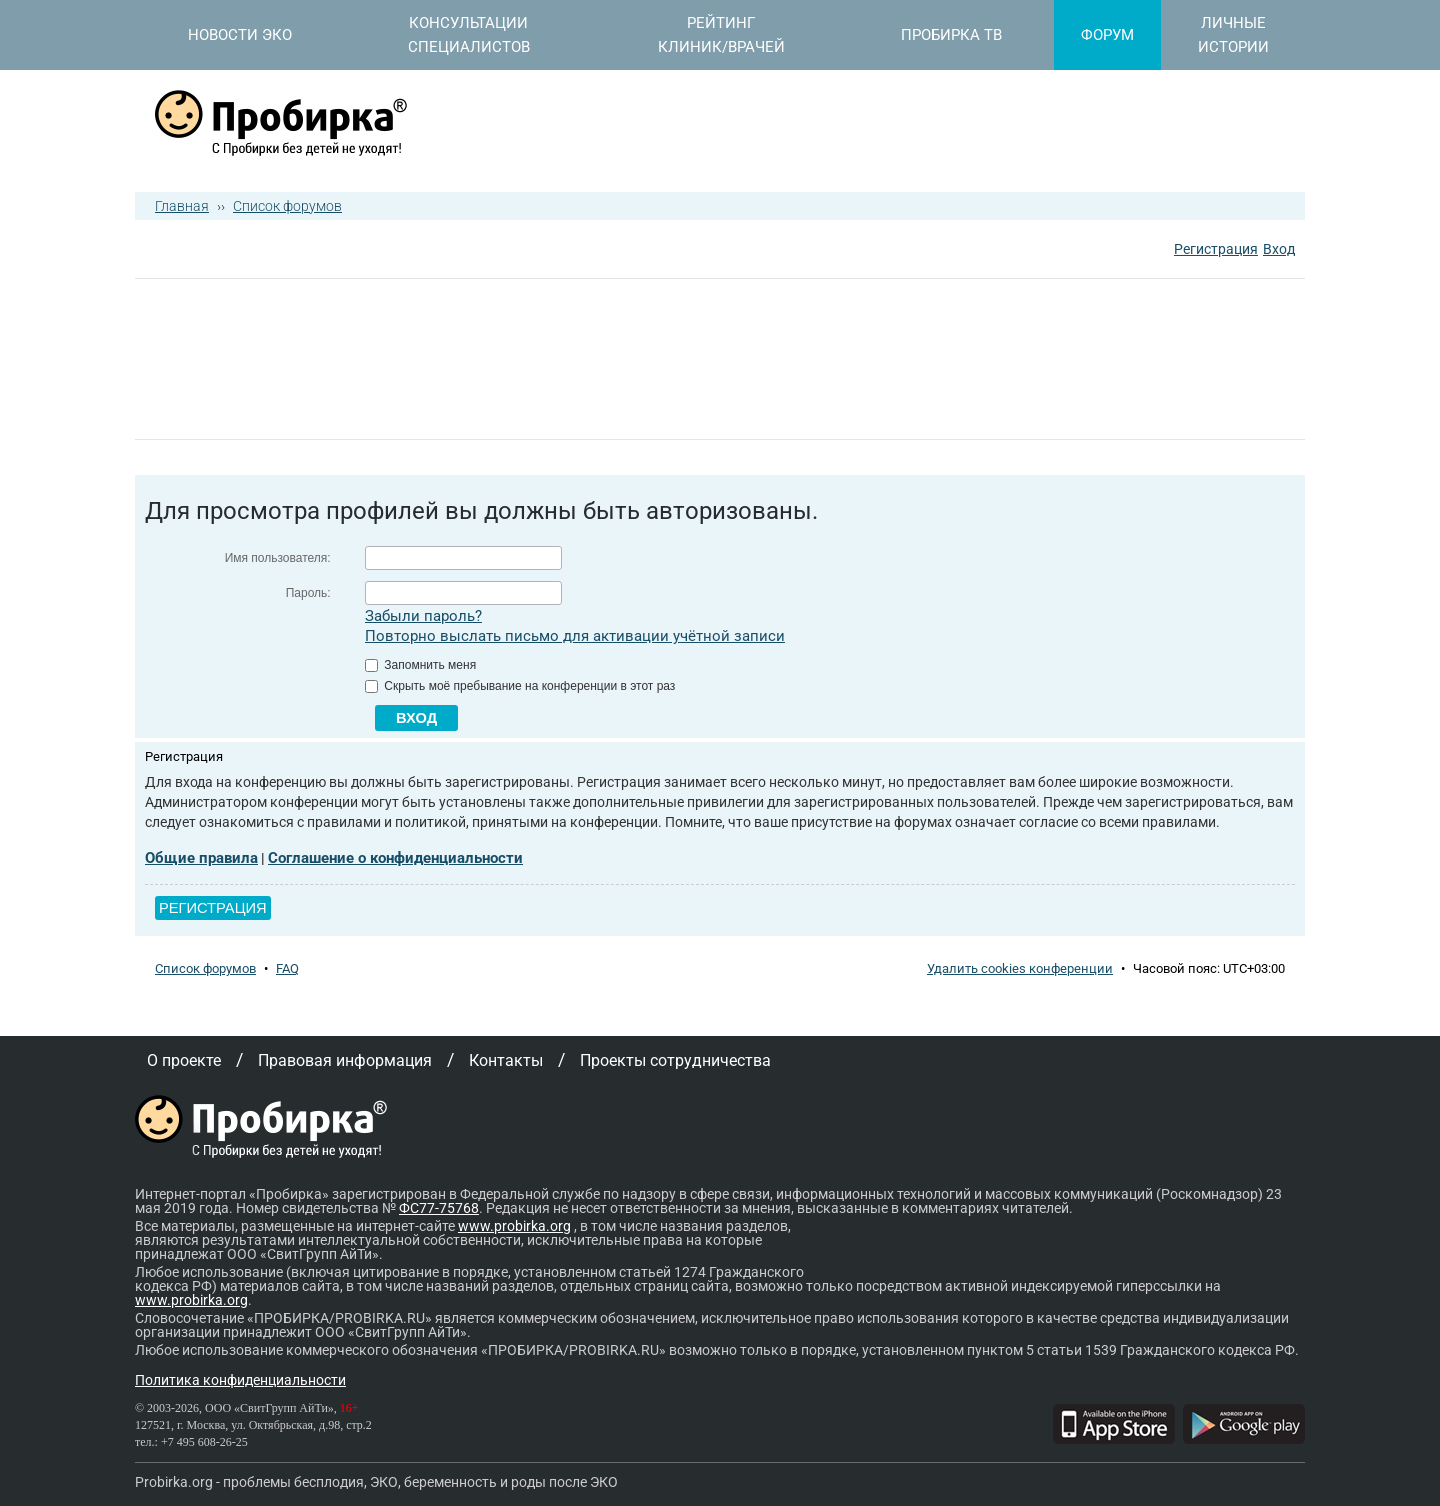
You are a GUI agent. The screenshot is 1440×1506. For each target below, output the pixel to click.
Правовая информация (345, 1060)
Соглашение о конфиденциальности (395, 858)
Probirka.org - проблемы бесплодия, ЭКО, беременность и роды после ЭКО (376, 1482)
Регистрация (1216, 249)
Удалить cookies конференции (1020, 968)
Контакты (506, 1060)
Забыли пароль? (423, 616)
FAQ (287, 968)
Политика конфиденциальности (240, 1380)
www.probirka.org (514, 1226)
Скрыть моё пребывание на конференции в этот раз (520, 686)
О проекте (184, 1060)
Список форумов (287, 206)
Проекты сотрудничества (675, 1060)
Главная (182, 206)
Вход (1279, 249)
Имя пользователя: (278, 558)
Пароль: (308, 593)
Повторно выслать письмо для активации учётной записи (575, 636)
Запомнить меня (420, 665)
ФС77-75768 (439, 1208)
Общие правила (201, 858)
